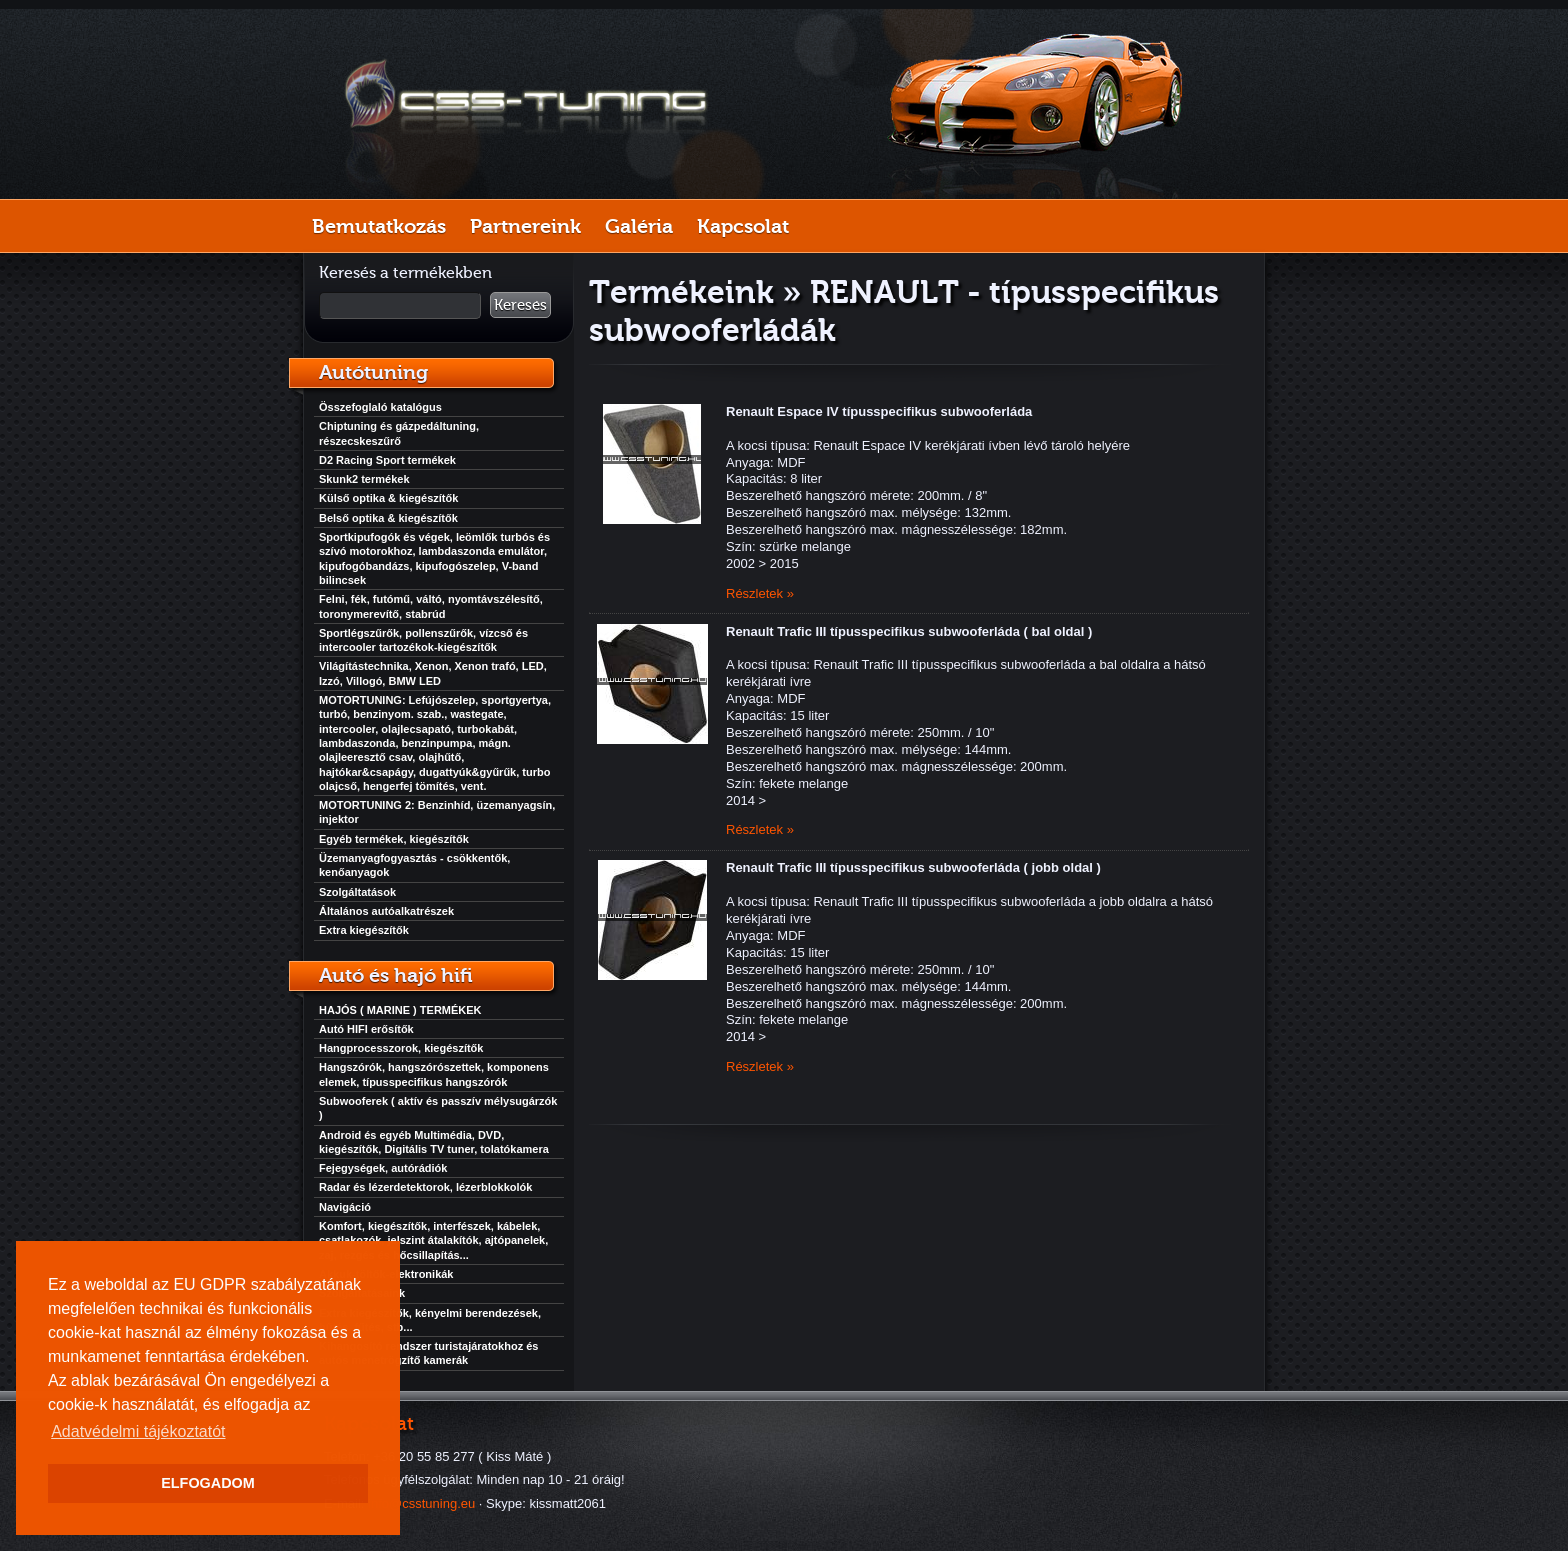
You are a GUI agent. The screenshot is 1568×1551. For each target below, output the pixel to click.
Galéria (639, 226)
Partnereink (525, 226)
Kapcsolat (743, 226)
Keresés (520, 305)
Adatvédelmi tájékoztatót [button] (138, 1431)
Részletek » (760, 593)
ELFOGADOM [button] (208, 1483)
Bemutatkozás (379, 226)
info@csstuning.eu (421, 1503)
